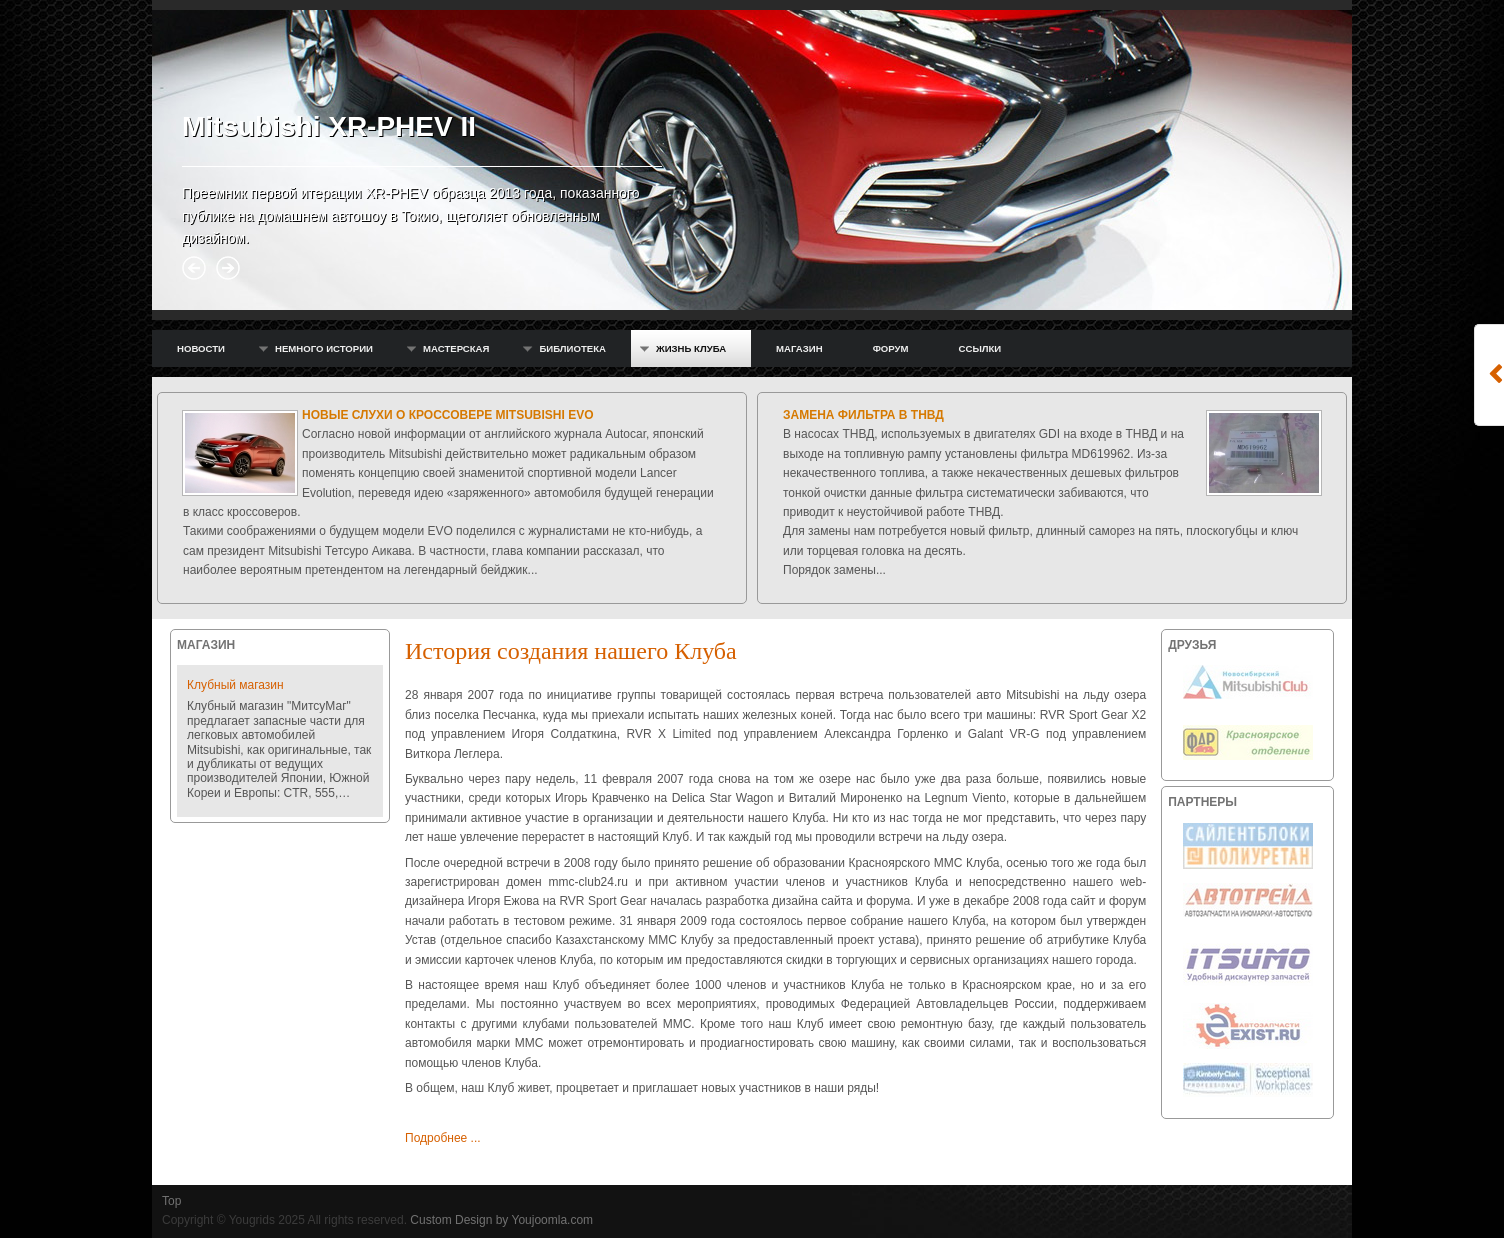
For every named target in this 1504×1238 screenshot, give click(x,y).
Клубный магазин (235, 685)
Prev (194, 268)
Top (171, 1201)
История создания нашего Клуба (571, 651)
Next (228, 268)
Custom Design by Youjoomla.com (501, 1220)
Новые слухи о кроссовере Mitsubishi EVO (448, 415)
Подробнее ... (443, 1138)
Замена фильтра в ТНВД (863, 415)
